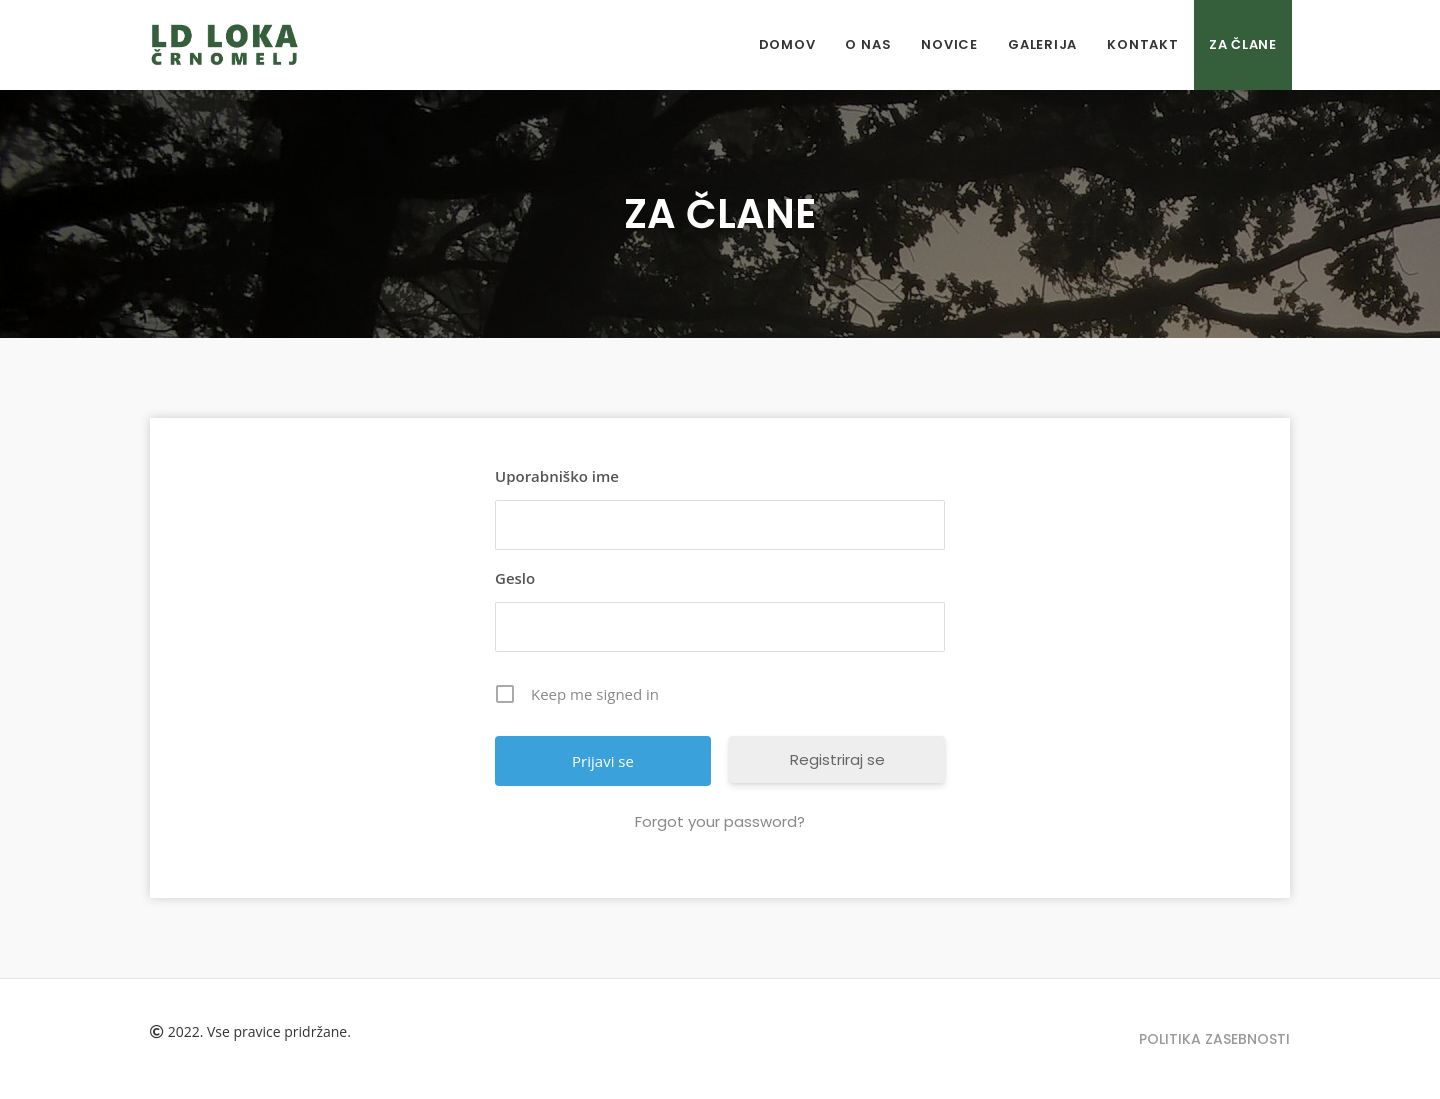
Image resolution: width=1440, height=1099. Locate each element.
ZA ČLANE (1243, 44)
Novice (949, 44)
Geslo (515, 578)
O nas (868, 44)
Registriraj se (837, 759)
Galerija (1042, 44)
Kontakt (1142, 44)
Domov (787, 44)
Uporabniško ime (557, 476)
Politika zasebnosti (1214, 1039)
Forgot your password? (720, 821)
